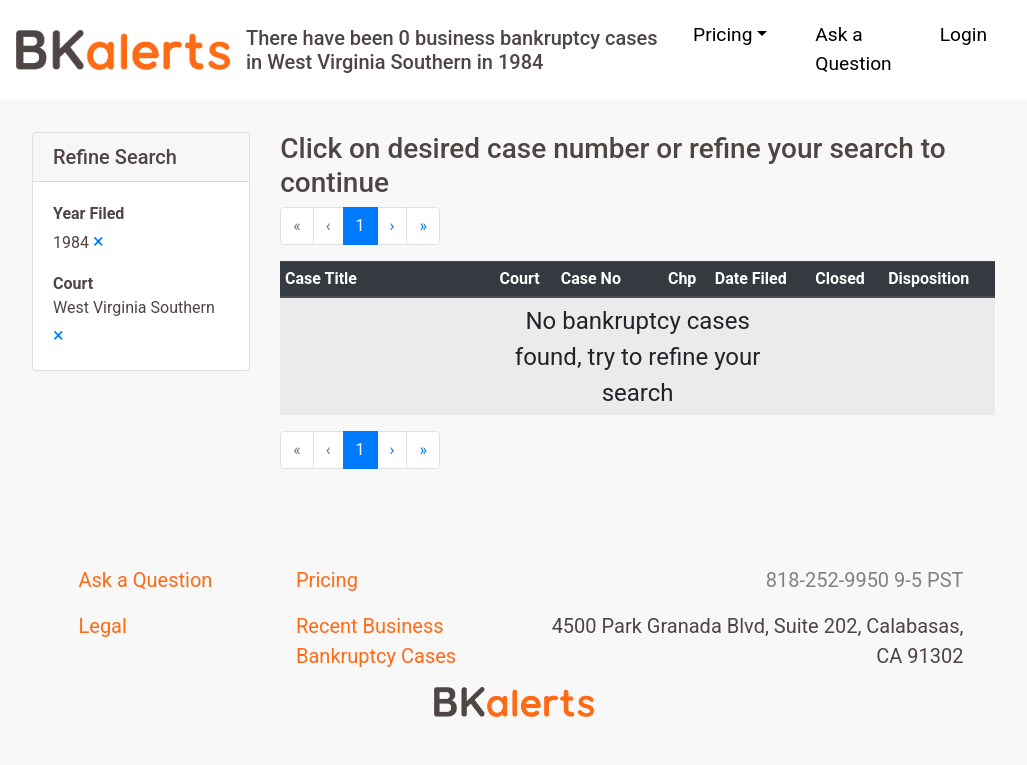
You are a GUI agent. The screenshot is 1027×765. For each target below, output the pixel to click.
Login (963, 34)
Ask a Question (853, 49)
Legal (103, 626)
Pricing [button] (722, 34)
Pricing (327, 580)
